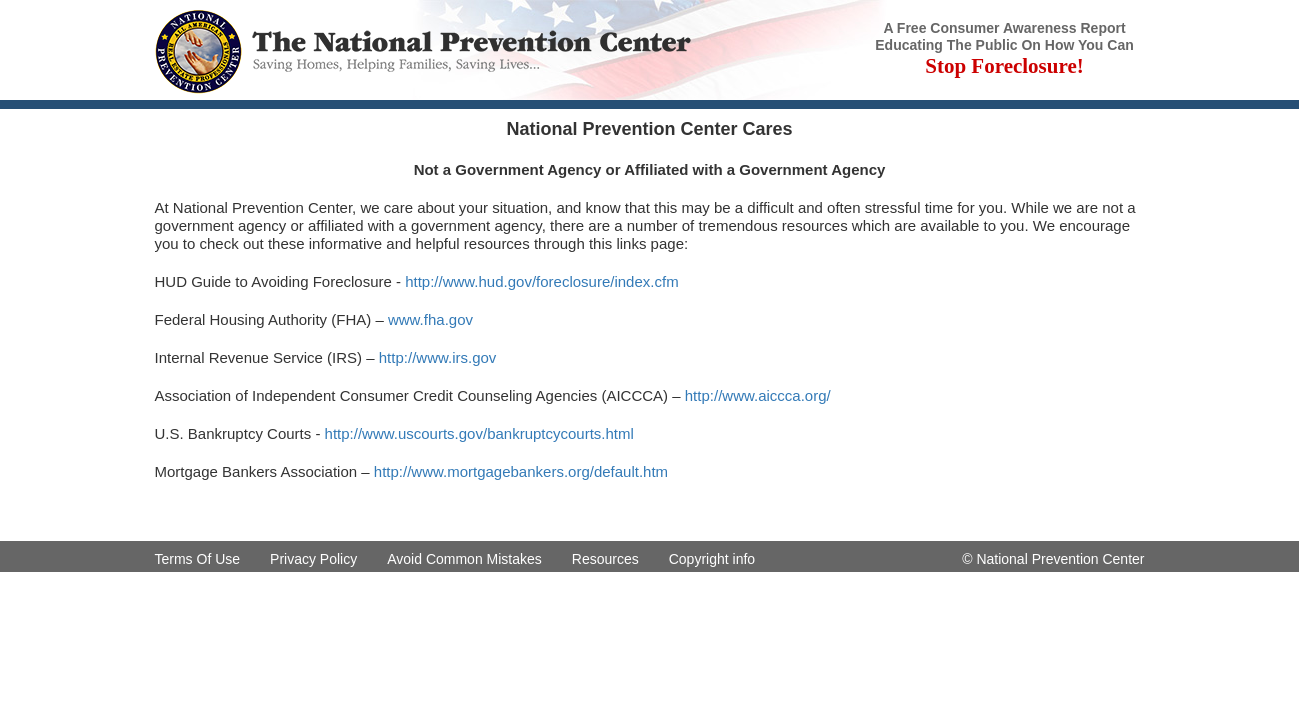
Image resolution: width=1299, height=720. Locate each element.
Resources (605, 559)
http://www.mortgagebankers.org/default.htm (521, 471)
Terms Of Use (198, 559)
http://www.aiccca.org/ (758, 395)
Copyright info (712, 559)
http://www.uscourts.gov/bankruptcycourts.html (479, 433)
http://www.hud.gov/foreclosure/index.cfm (541, 281)
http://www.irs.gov (438, 357)
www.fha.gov (430, 319)
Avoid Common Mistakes (464, 559)
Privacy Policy (313, 559)
